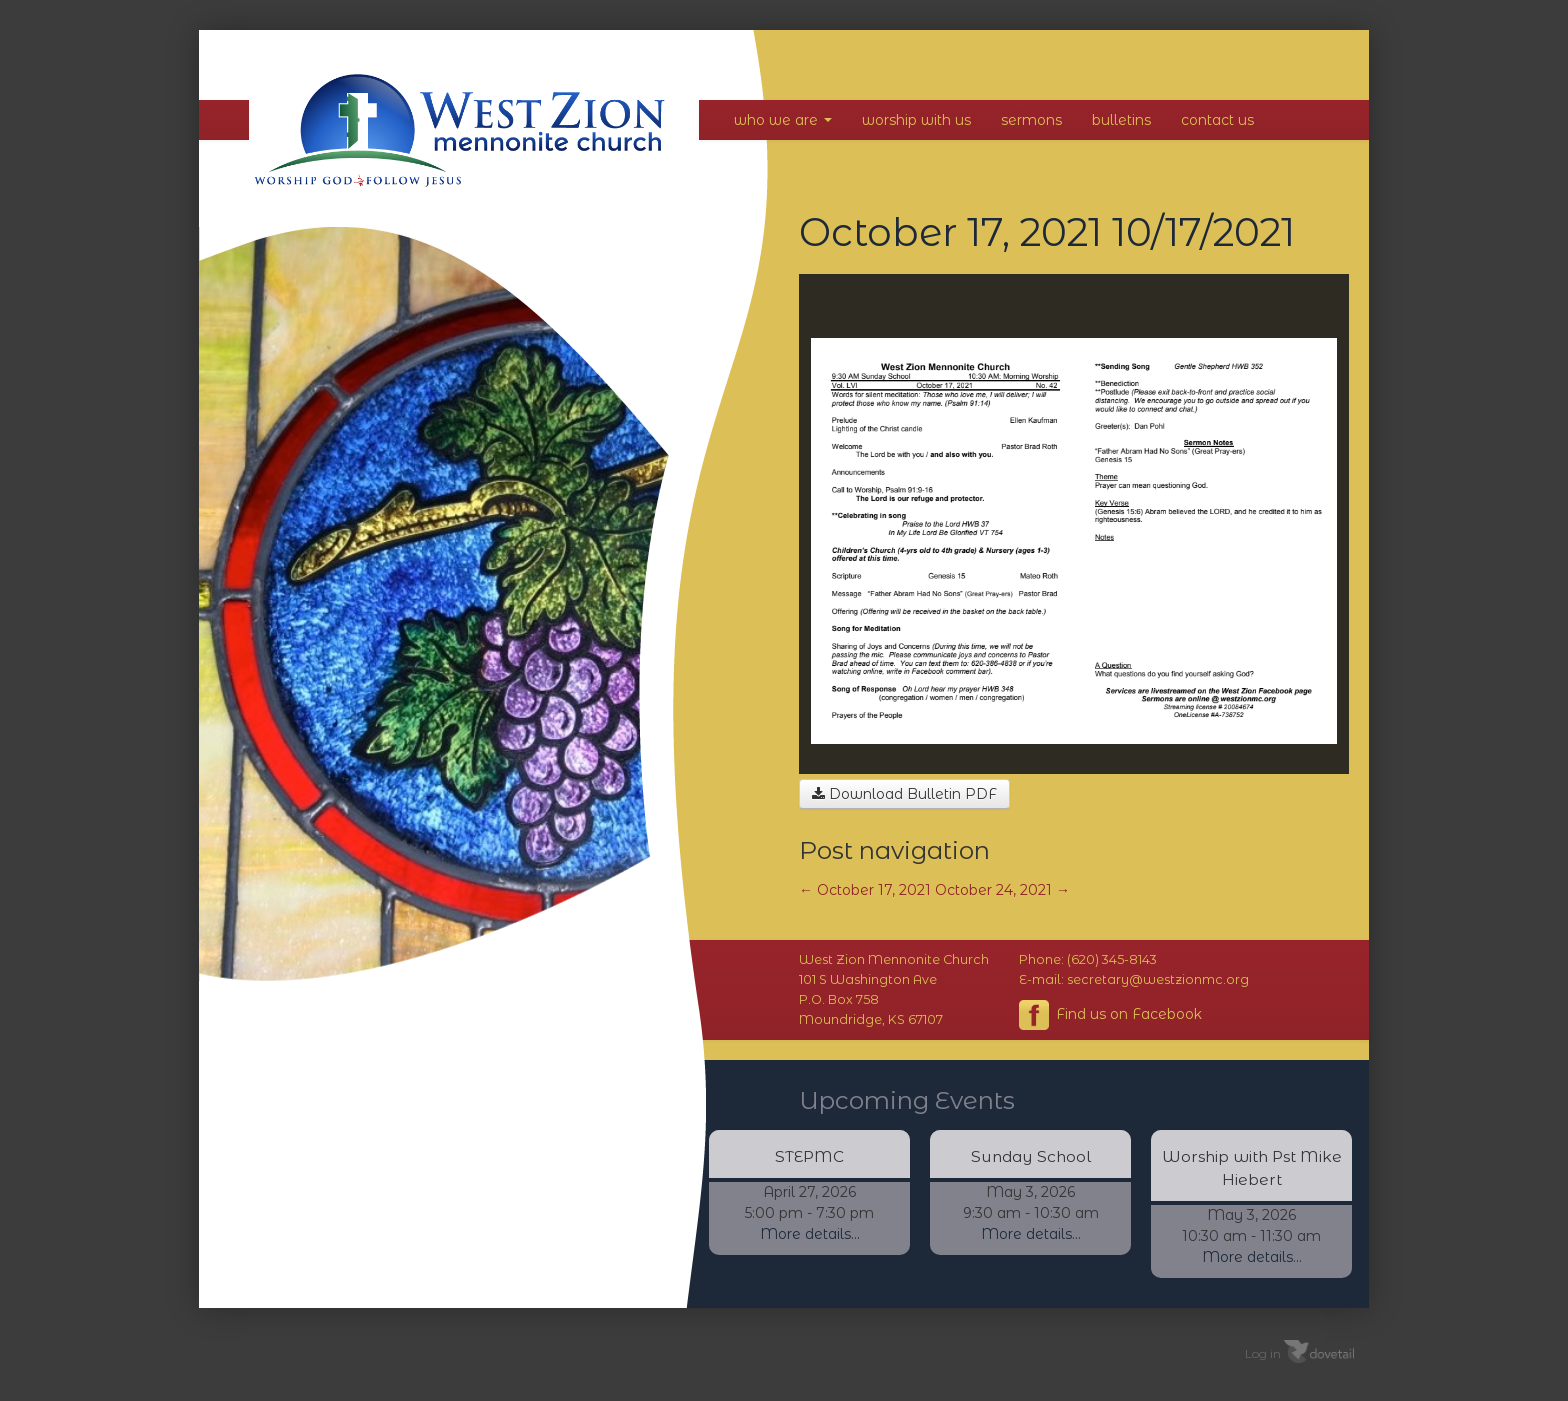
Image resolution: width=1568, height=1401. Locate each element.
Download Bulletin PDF (904, 794)
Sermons (1031, 120)
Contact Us (1217, 120)
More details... (810, 1234)
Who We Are (783, 120)
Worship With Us (916, 120)
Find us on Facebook (1110, 1015)
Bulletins (1121, 120)
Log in (1263, 1353)
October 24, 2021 (1002, 890)
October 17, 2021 (865, 890)
